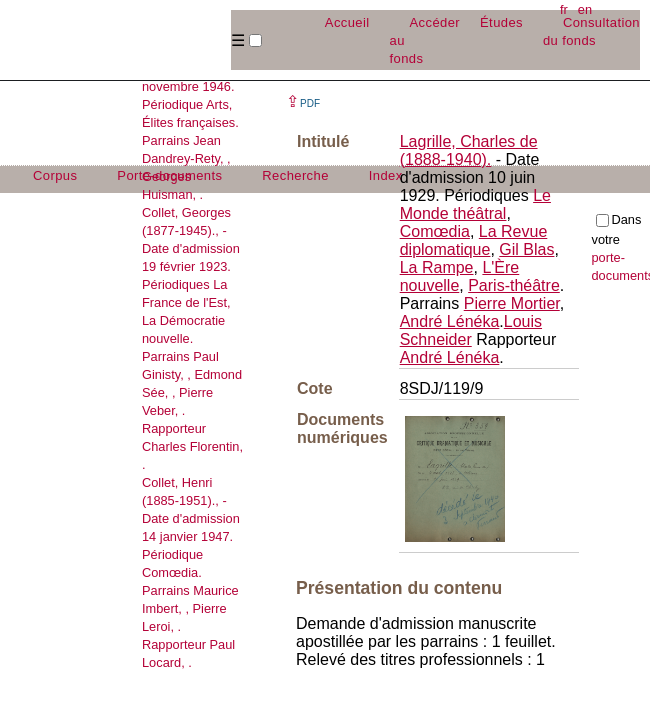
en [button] (585, 9)
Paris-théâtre (514, 285)
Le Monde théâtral (475, 204)
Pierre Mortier (512, 303)
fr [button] (564, 9)
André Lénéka (450, 321)
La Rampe (437, 267)
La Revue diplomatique (474, 240)
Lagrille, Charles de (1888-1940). (469, 150)
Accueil (347, 22)
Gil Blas (526, 249)
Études (501, 22)
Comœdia (435, 231)
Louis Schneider (471, 330)
